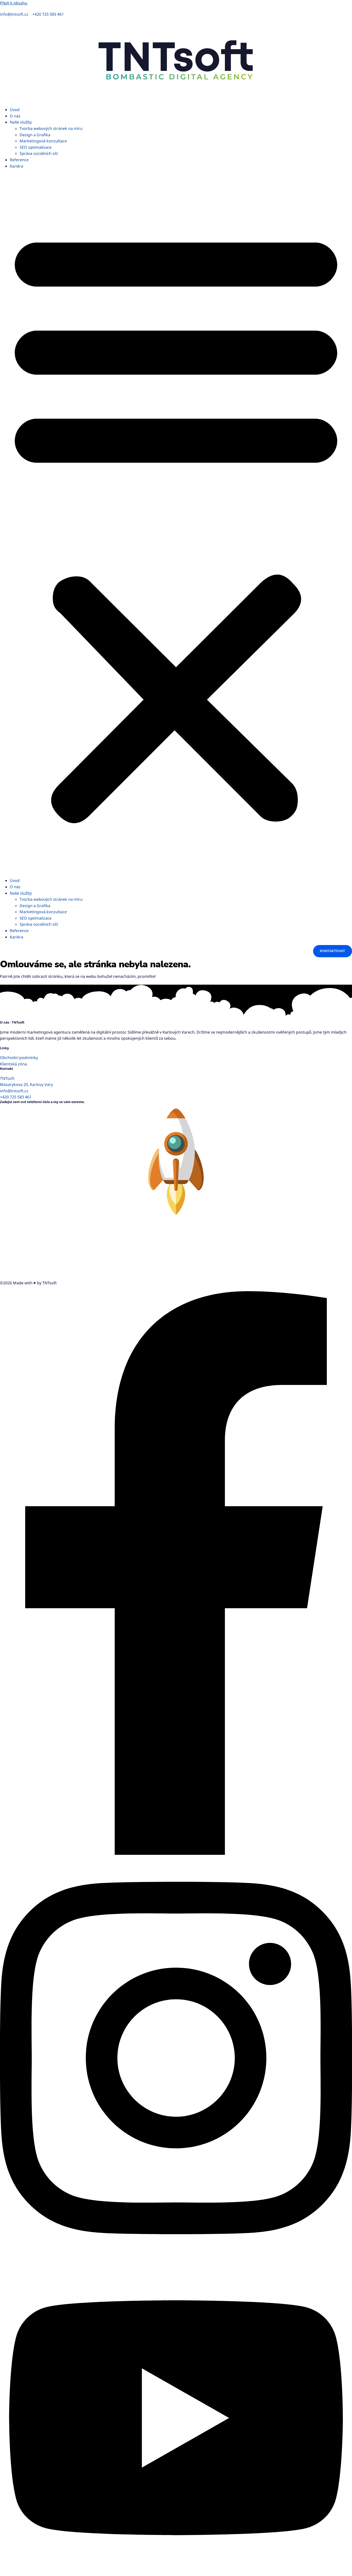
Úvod (15, 109)
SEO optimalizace (36, 147)
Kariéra (16, 166)
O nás (15, 116)
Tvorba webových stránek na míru (51, 128)
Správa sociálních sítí (39, 153)
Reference (19, 159)
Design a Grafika (35, 134)
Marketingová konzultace (43, 141)
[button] (176, 523)
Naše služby (21, 122)
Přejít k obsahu (13, 3)
